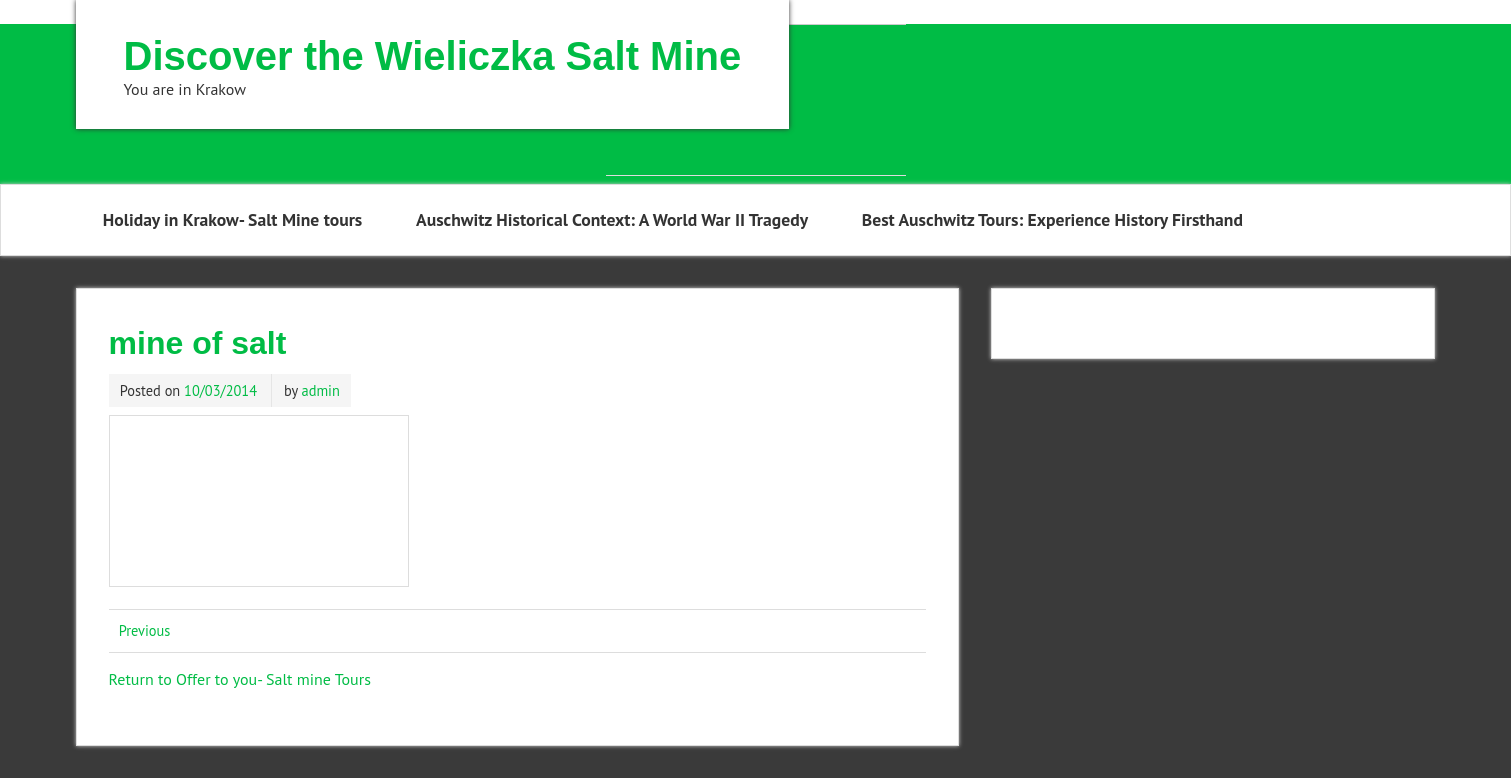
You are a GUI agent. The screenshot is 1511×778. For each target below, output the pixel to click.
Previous (145, 630)
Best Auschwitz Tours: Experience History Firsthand (1052, 219)
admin (321, 390)
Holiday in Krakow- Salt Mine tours (232, 219)
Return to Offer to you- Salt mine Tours (240, 679)
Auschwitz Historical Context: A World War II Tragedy (612, 219)
